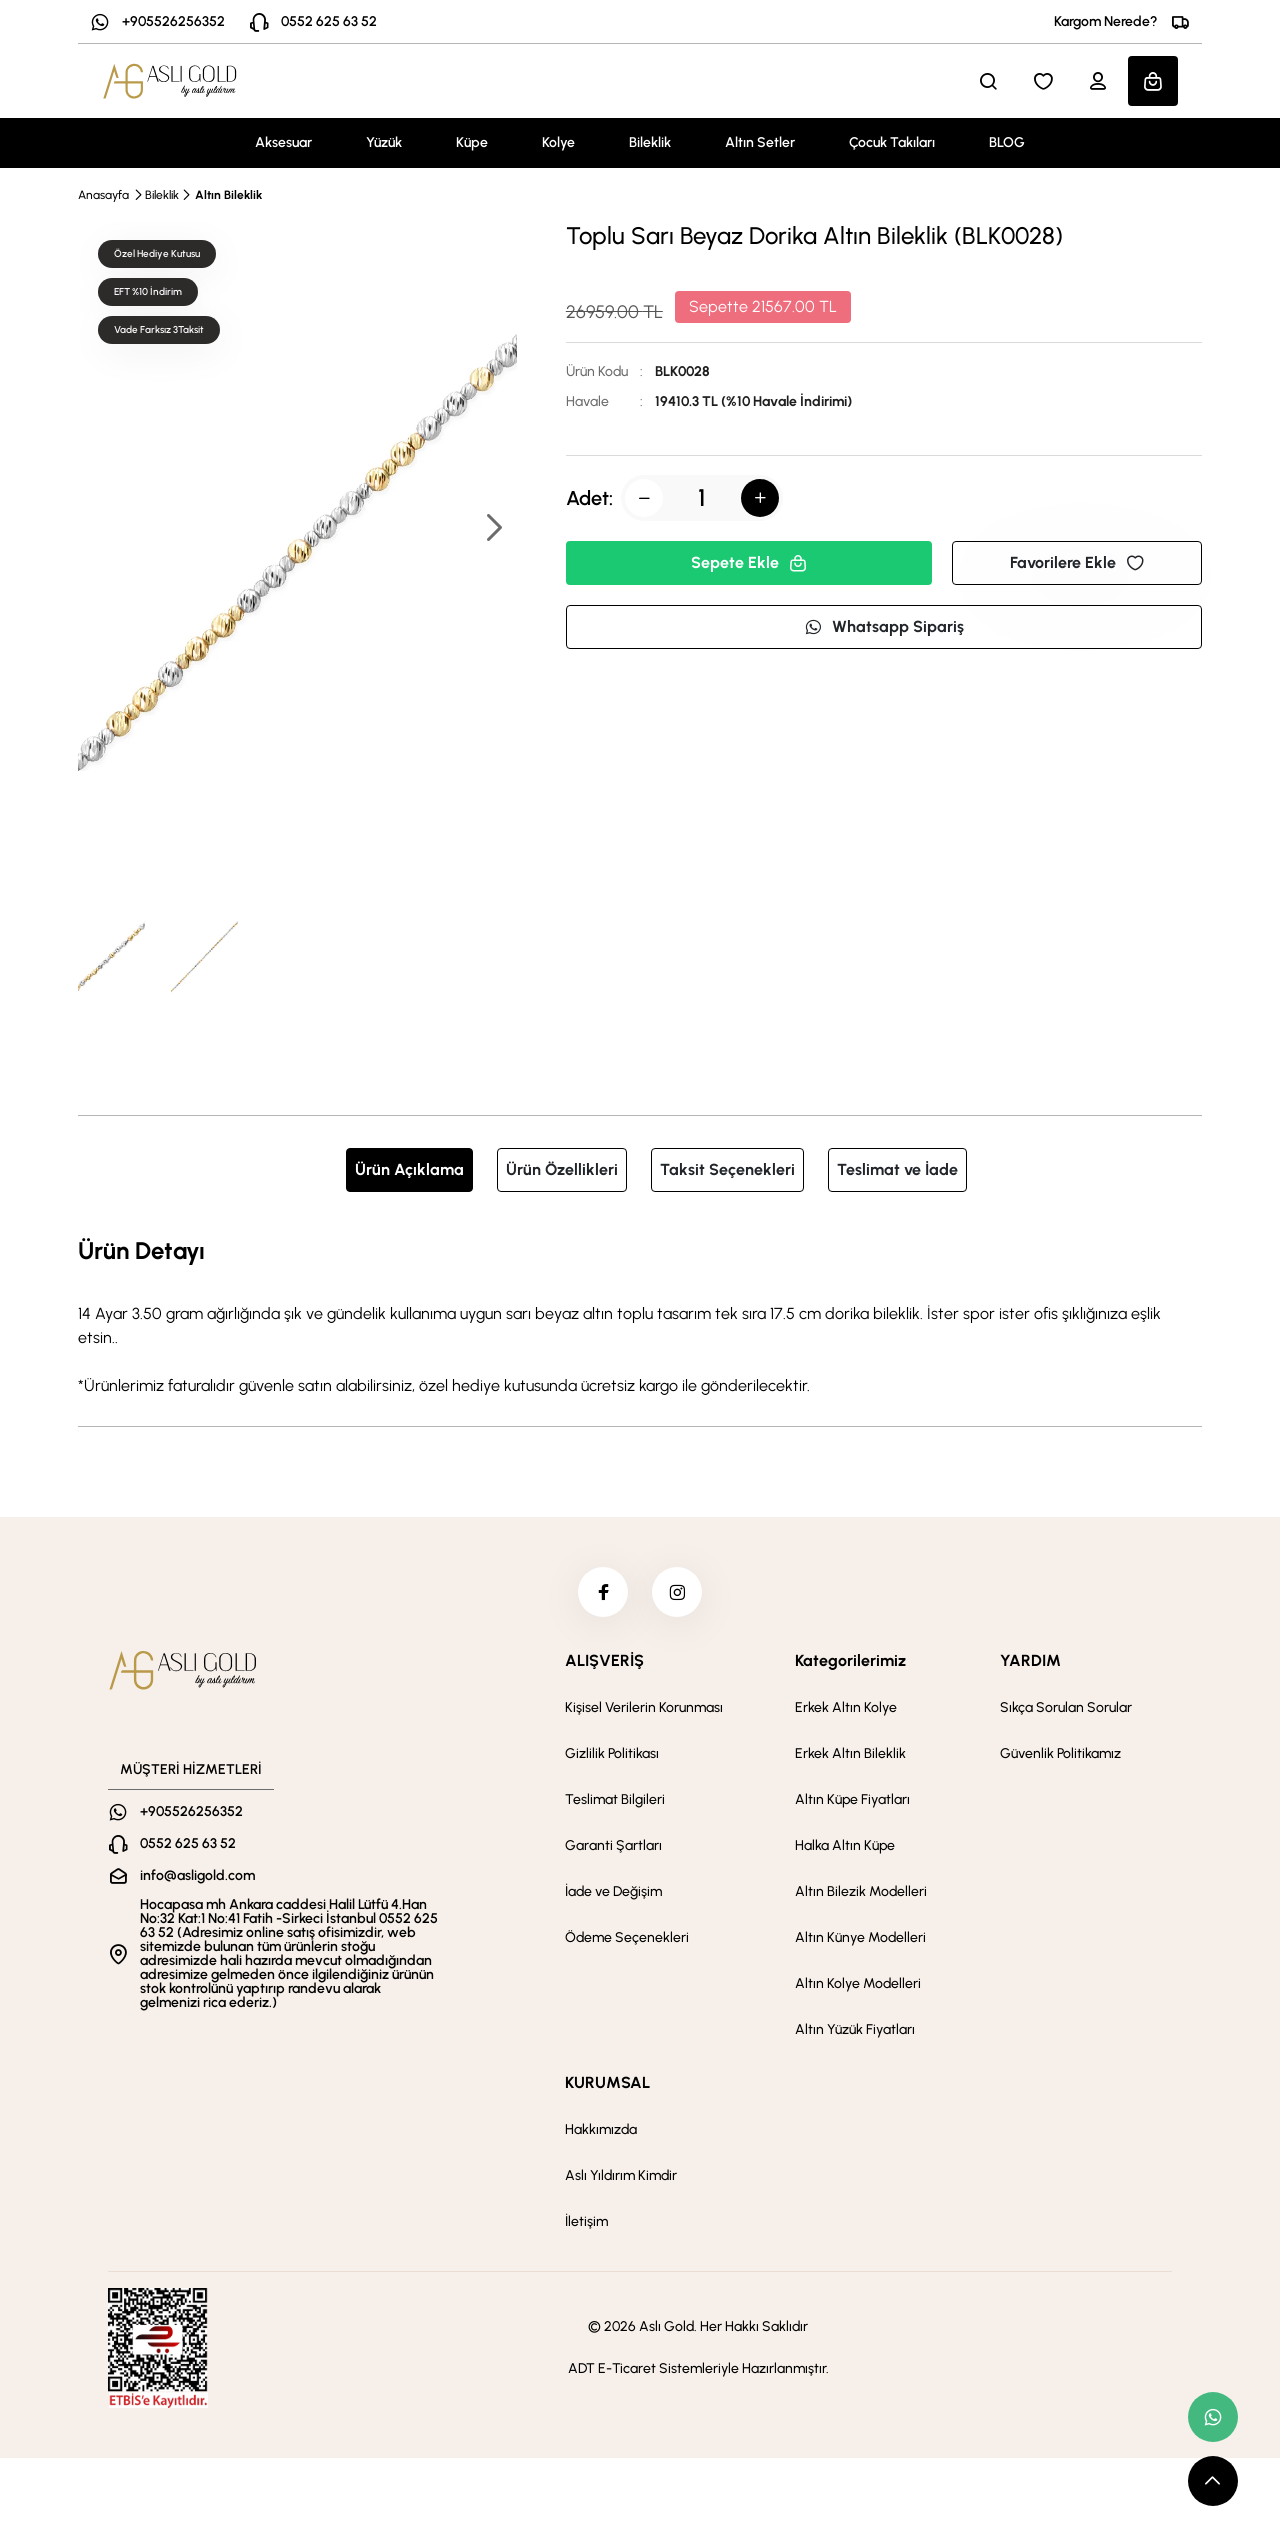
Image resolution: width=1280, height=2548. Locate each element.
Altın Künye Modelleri (860, 1937)
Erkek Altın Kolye (846, 1707)
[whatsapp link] (1213, 2417)
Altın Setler (760, 142)
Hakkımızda (601, 2129)
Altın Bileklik (228, 195)
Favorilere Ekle (1077, 562)
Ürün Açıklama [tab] (409, 1169)
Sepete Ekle (749, 562)
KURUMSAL (607, 2082)
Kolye (558, 142)
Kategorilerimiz (850, 1660)
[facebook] (603, 1592)
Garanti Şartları (613, 1845)
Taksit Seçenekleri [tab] (727, 1169)
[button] (493, 529)
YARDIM (1030, 1660)
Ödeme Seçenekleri (627, 1937)
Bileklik (650, 142)
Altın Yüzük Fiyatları (855, 2029)
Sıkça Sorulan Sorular (1066, 1707)
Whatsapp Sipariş (884, 626)
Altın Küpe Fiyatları (852, 1799)
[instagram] (677, 1592)
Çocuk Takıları (892, 142)
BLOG (1007, 142)
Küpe (472, 142)
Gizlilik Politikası (612, 1753)
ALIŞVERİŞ (604, 1660)
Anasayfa (103, 195)
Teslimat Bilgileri (615, 1799)
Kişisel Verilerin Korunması (644, 1707)
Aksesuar (283, 142)
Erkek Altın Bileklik (850, 1753)
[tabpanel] (640, 1315)
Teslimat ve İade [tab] (897, 1169)
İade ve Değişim (613, 1891)
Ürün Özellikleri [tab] (562, 1169)
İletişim (586, 2221)
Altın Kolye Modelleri (858, 1983)
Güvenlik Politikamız (1060, 1753)
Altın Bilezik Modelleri (861, 1891)
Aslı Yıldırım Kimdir (621, 2175)
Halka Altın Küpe (845, 1845)
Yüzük (384, 142)
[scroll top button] (1213, 2481)
